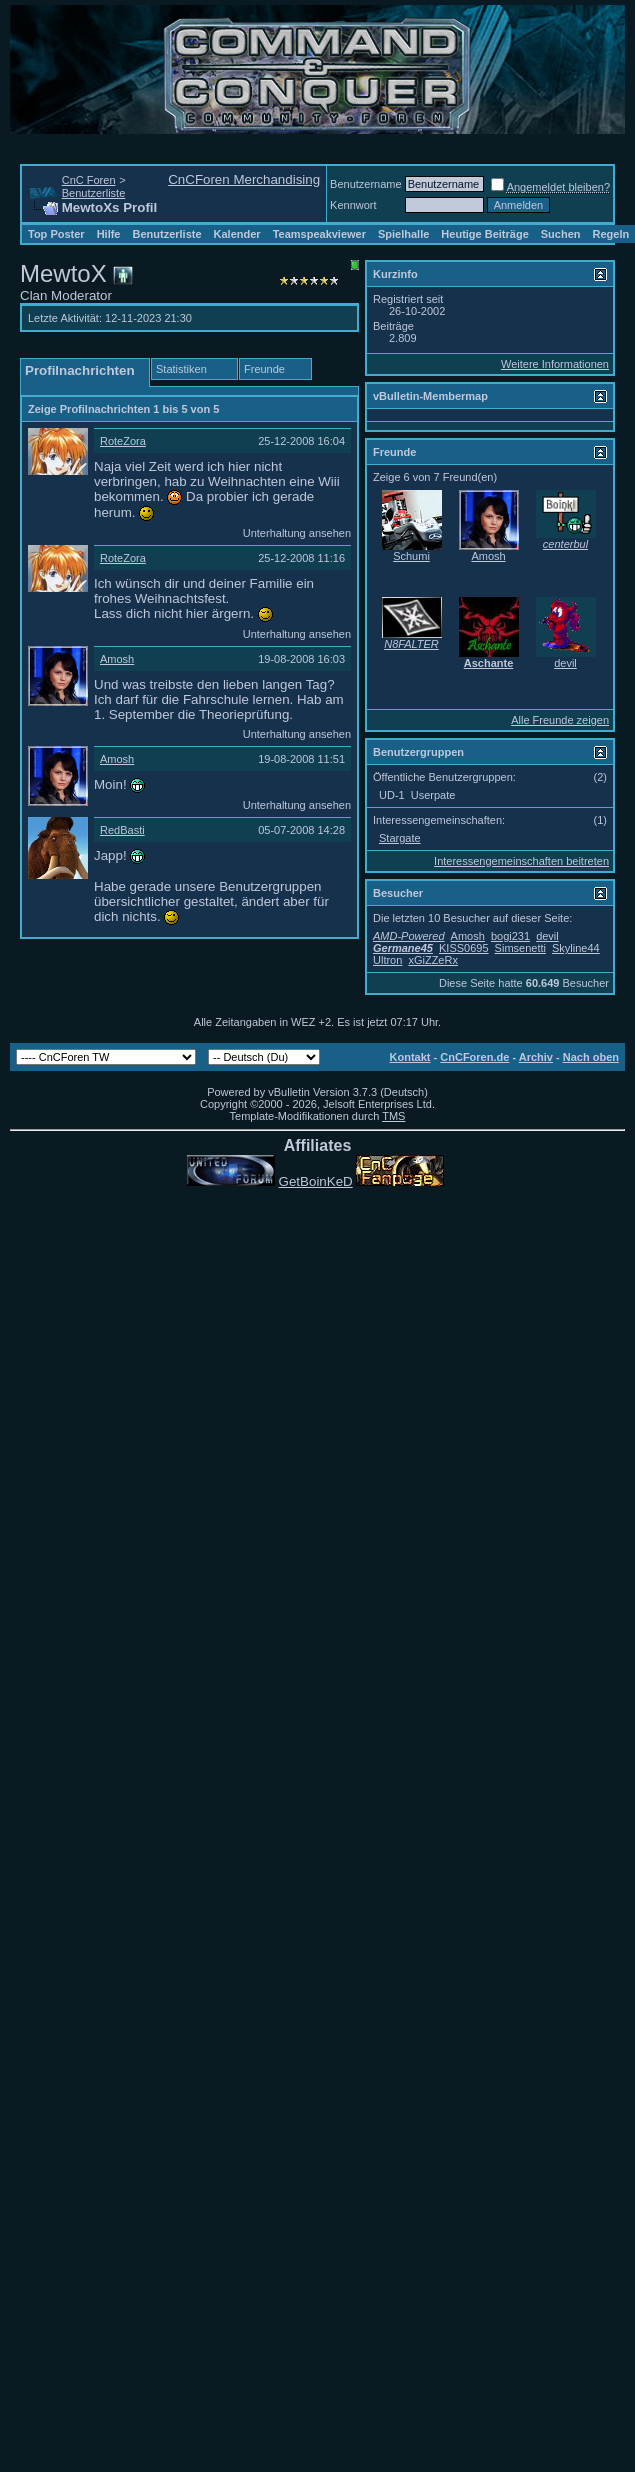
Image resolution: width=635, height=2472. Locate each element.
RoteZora (123, 441)
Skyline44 (576, 948)
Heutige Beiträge (484, 234)
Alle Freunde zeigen (560, 720)
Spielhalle (403, 234)
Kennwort (353, 205)
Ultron (387, 960)
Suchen (561, 234)
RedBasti (122, 830)
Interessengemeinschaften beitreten (521, 861)
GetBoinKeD (316, 1181)
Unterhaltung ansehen (297, 533)
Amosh (117, 659)
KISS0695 (464, 948)
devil (565, 663)
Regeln (611, 234)
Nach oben (591, 1057)
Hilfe (109, 234)
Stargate (400, 838)
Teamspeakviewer (319, 234)
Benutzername (366, 184)
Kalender (237, 234)
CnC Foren (89, 180)
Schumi (411, 556)
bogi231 (510, 936)
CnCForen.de (474, 1057)
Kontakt (410, 1057)
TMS (393, 1116)
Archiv (536, 1057)
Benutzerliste (94, 193)
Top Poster (56, 234)
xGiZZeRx (433, 960)
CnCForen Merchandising (244, 179)
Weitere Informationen (555, 364)
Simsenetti (520, 948)
